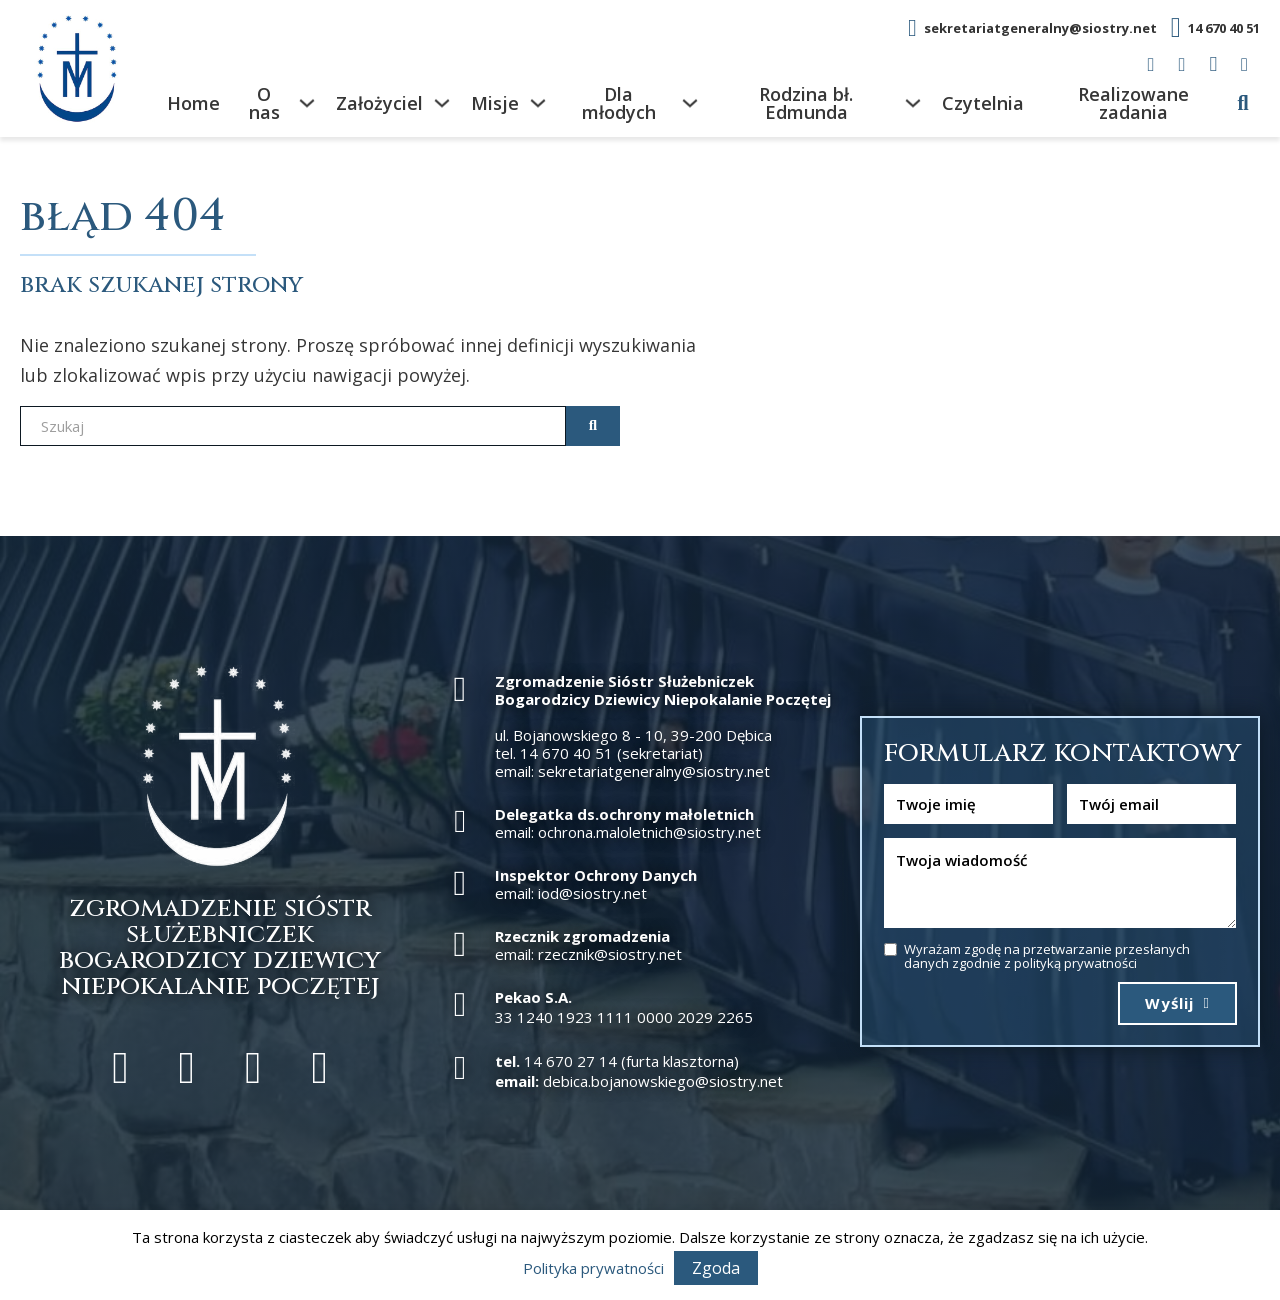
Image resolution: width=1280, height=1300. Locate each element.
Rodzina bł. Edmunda (806, 103)
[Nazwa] (968, 804)
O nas (264, 103)
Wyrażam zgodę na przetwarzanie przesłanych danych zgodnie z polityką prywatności (1047, 956)
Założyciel (379, 103)
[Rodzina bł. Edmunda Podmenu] (913, 103)
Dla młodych (619, 103)
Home (193, 103)
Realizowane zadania (1133, 103)
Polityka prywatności (593, 1268)
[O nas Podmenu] (307, 103)
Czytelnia (983, 103)
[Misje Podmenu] (538, 103)
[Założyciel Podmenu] (442, 103)
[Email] (1151, 804)
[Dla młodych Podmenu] (690, 103)
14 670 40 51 (1224, 28)
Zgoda (716, 1268)
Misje (495, 103)
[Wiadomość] (1060, 883)
